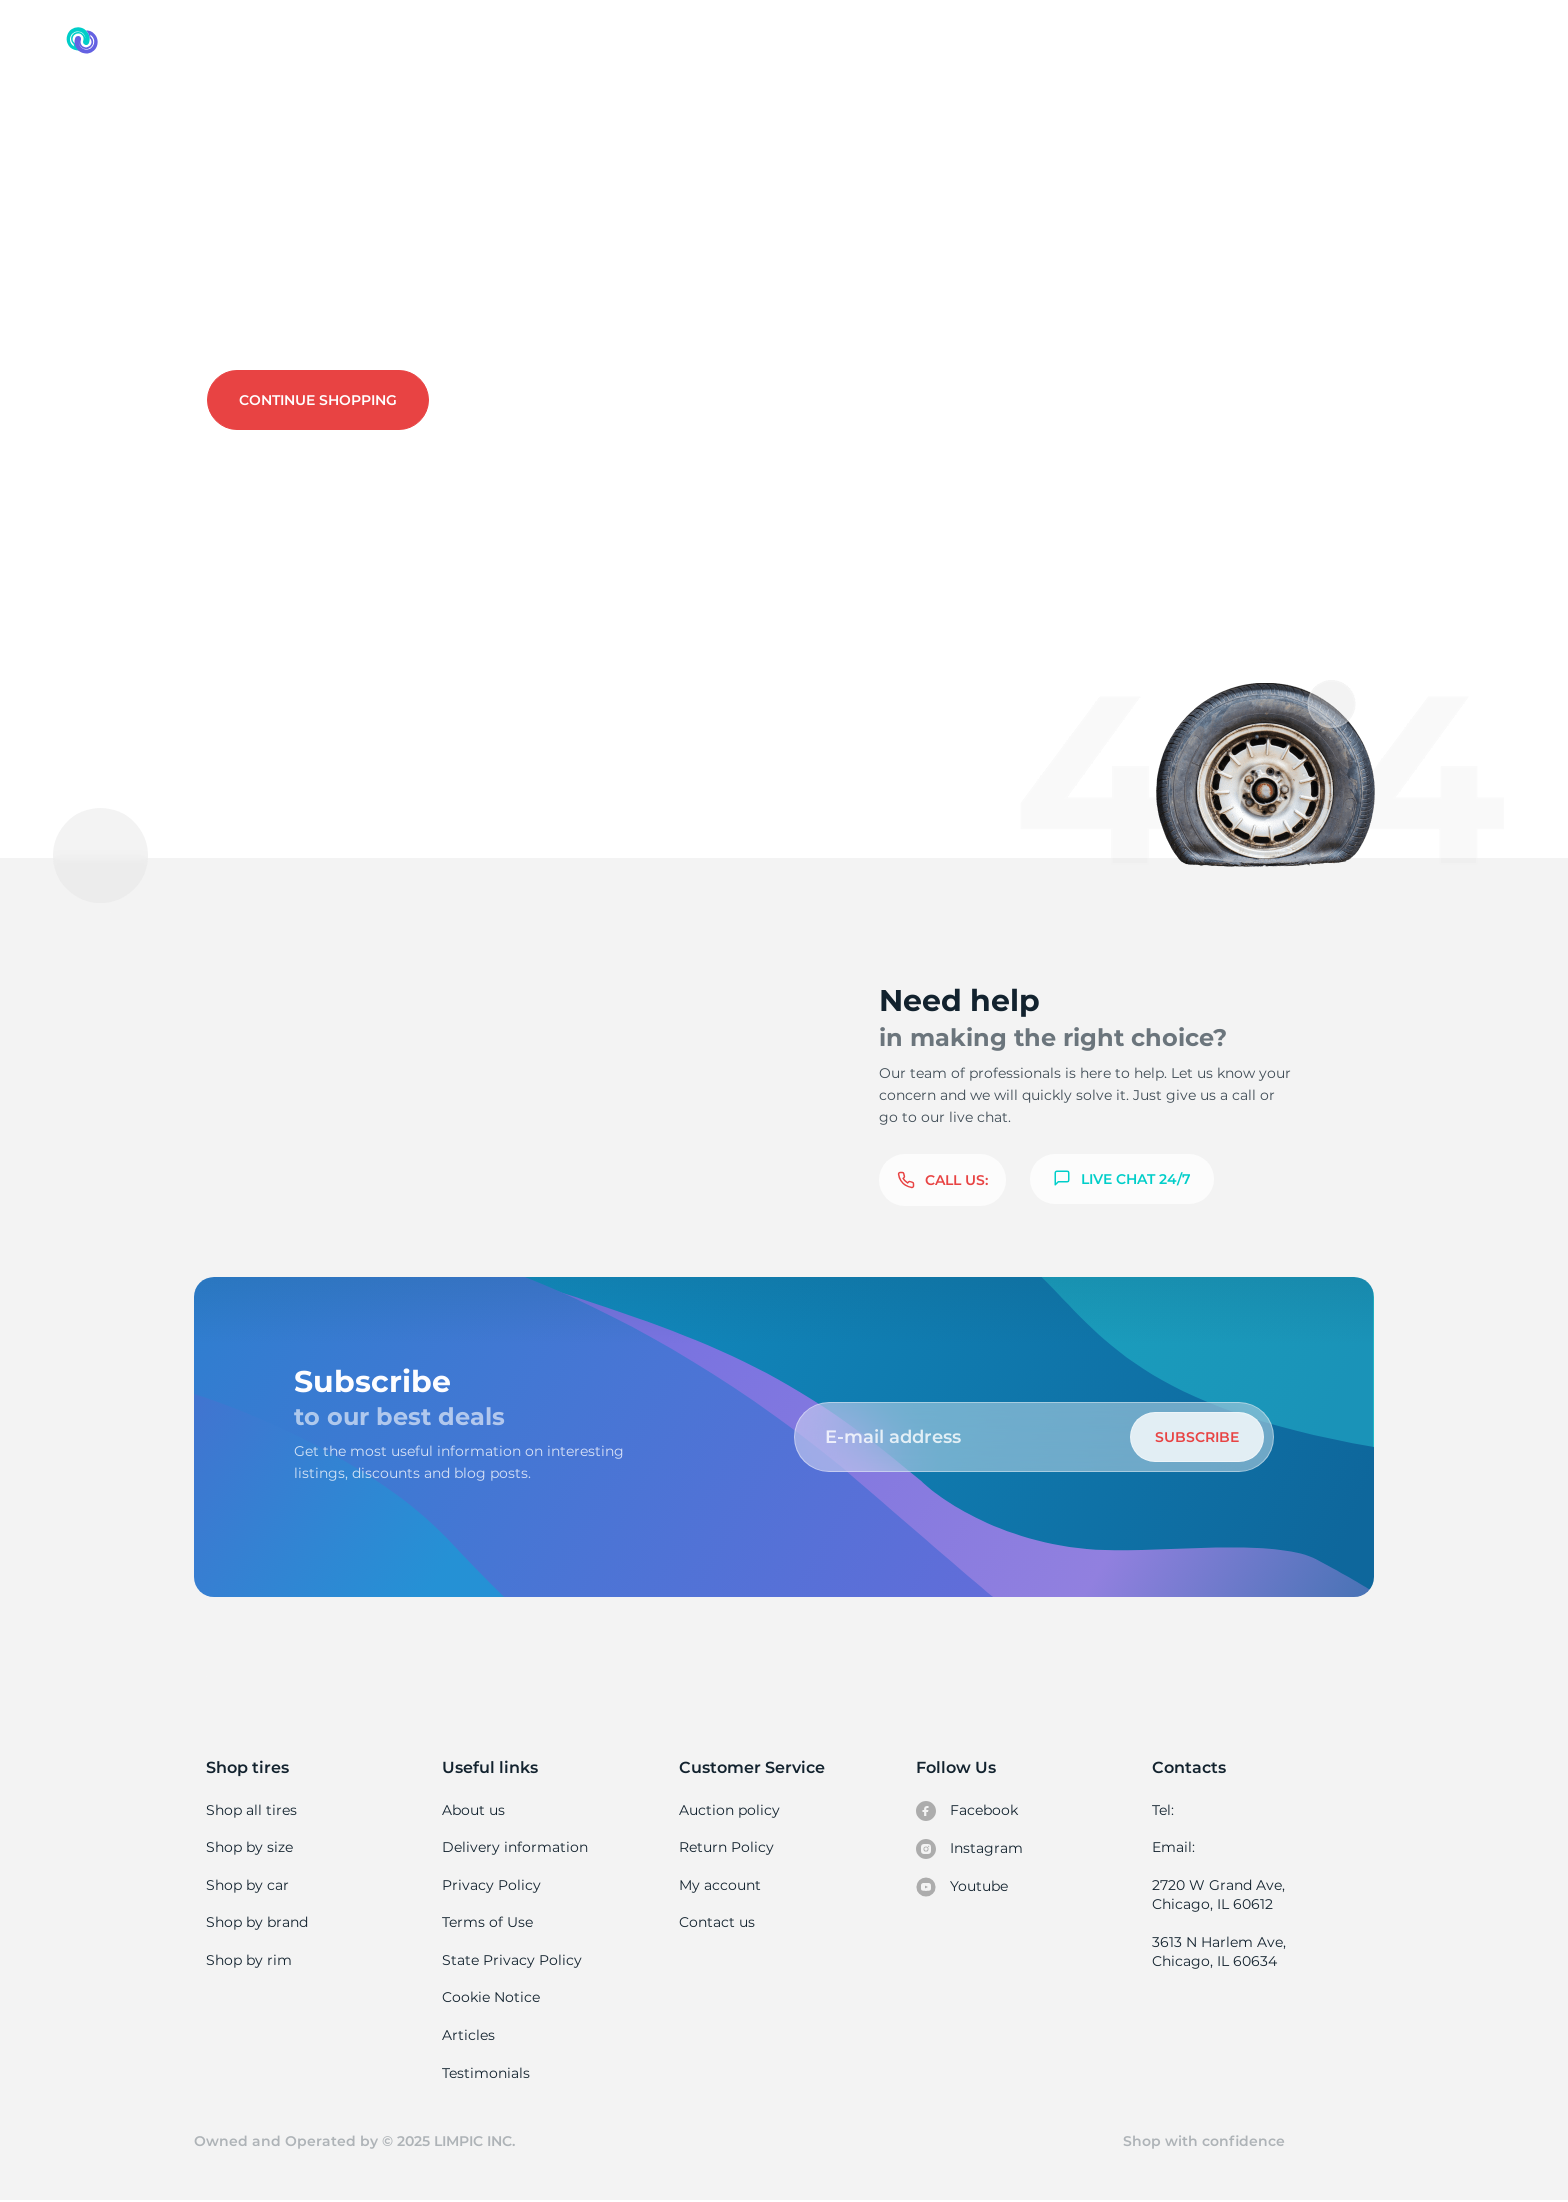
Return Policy (726, 1847)
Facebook (967, 1811)
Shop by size (249, 1847)
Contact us (435, 311)
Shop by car (247, 1885)
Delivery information (513, 1847)
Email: (1173, 1847)
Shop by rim (248, 1960)
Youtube (962, 1887)
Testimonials (486, 2073)
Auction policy (729, 1810)
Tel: (1163, 1810)
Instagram (969, 1849)
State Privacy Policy (509, 1960)
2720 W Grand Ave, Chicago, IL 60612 (1217, 1895)
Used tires (127, 125)
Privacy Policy (489, 1885)
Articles (468, 2035)
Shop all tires (251, 1810)
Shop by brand (257, 1922)
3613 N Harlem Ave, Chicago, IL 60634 (1218, 1952)
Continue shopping (318, 400)
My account (720, 1885)
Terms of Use (487, 1922)
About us (473, 1810)
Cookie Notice (490, 1997)
